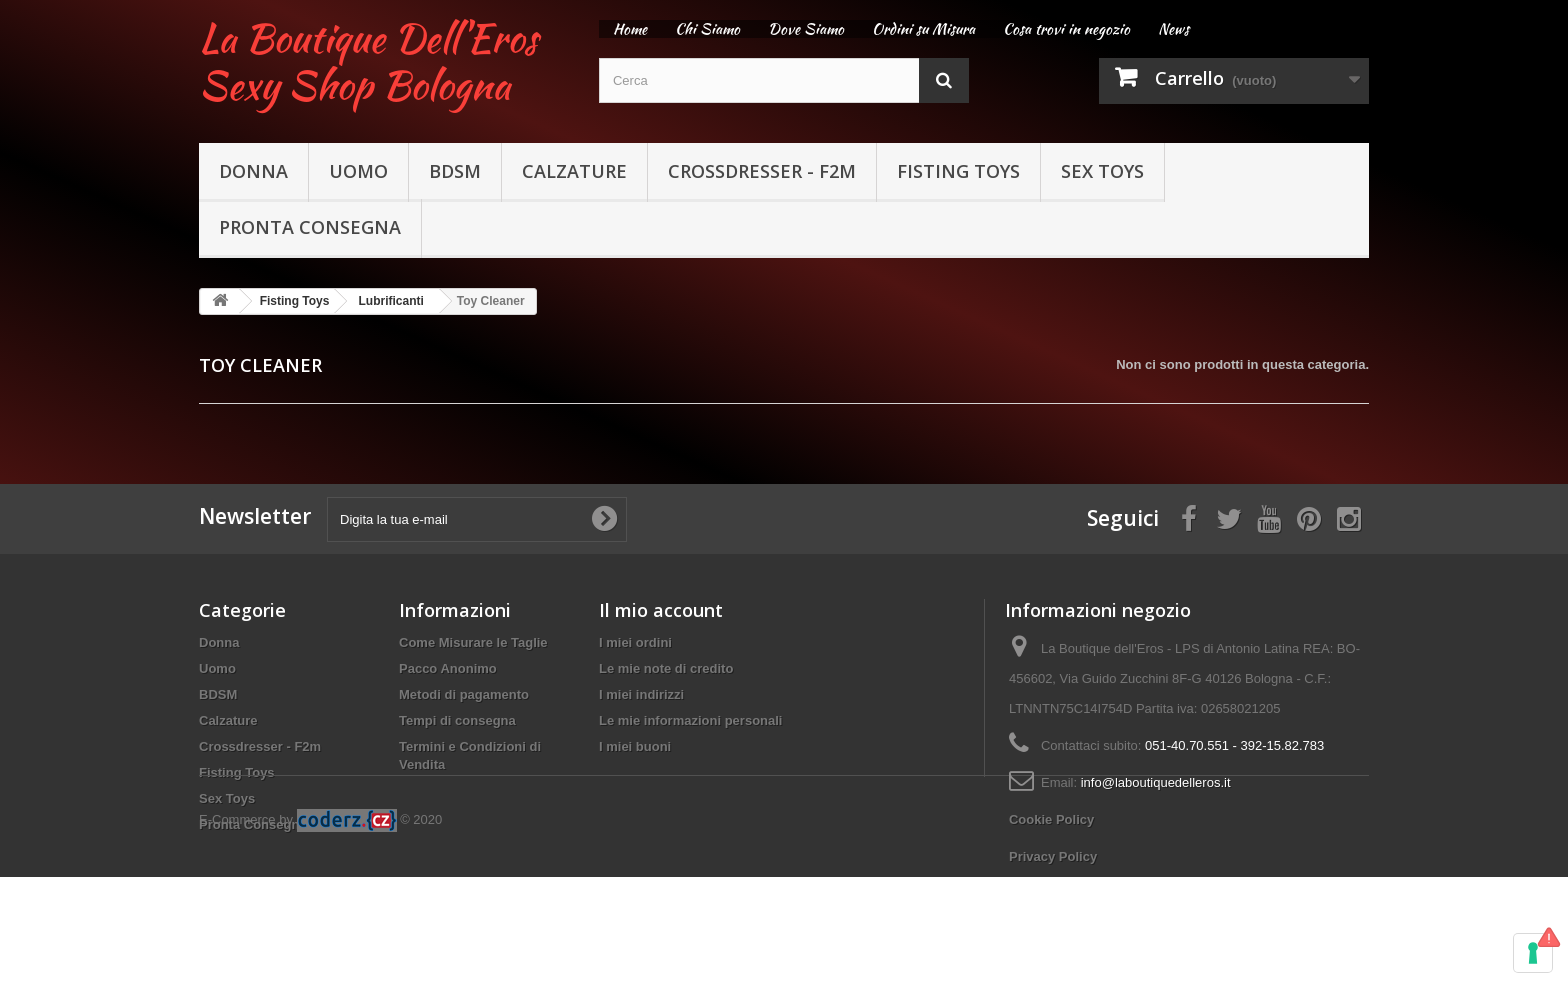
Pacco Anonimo (448, 668)
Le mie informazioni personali (690, 720)
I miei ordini (635, 642)
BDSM (455, 171)
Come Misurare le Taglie (473, 642)
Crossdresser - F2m (762, 171)
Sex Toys (1102, 171)
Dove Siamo (806, 29)
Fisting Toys (958, 171)
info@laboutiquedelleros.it (1156, 782)
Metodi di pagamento (464, 694)
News (1173, 29)
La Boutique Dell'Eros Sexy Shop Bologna (368, 61)
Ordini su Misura (923, 29)
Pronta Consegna (310, 227)
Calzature (574, 171)
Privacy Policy (1053, 856)
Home (630, 29)
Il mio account (661, 610)
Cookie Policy (1051, 819)
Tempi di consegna (457, 720)
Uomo (358, 171)
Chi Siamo (707, 29)
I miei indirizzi (641, 694)
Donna (253, 171)
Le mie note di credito (666, 668)
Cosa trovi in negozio (1066, 29)
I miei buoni (635, 746)
